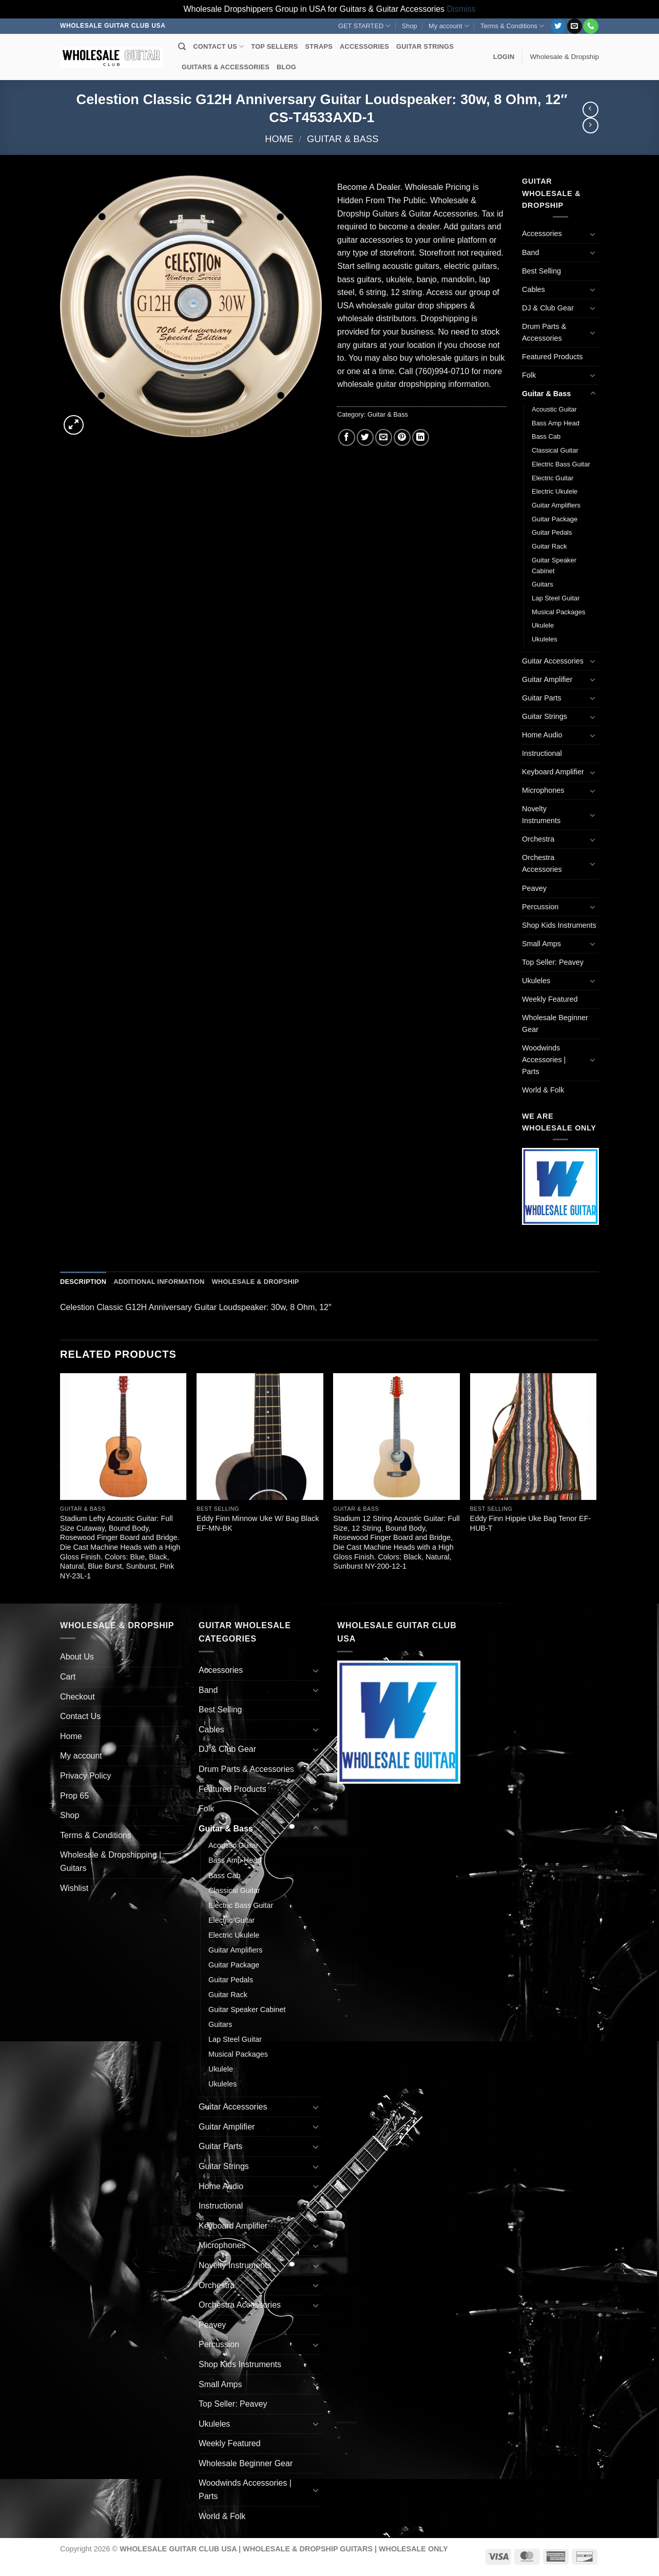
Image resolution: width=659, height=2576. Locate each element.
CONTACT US (218, 46)
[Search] (182, 46)
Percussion (540, 907)
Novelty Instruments (541, 815)
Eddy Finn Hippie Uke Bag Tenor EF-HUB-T (530, 1523)
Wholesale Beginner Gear (555, 1023)
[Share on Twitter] (365, 437)
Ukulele (543, 625)
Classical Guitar (555, 450)
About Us (77, 1656)
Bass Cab (546, 436)
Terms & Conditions (512, 26)
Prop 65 (74, 1795)
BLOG (286, 67)
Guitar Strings (544, 716)
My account (449, 26)
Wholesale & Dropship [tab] (255, 1281)
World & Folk (543, 1090)
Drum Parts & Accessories (544, 332)
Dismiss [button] (461, 9)
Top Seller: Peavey (553, 962)
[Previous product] (590, 125)
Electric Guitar (552, 478)
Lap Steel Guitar (556, 598)
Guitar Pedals (552, 532)
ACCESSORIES (364, 46)
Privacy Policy (85, 1775)
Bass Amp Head (555, 423)
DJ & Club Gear (548, 308)
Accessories (542, 233)
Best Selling (541, 271)
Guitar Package (554, 519)
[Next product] (590, 110)
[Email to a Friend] (383, 437)
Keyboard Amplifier (553, 772)
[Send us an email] (574, 26)
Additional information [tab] (158, 1281)
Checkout (77, 1696)
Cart (67, 1676)
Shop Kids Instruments (559, 925)
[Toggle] (593, 234)
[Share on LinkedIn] (420, 437)
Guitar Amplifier (547, 679)
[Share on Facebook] (346, 437)
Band (530, 252)
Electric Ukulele (554, 491)
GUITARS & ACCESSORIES (225, 67)
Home (279, 138)
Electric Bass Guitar (561, 464)
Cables (533, 289)
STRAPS (319, 46)
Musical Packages (558, 612)
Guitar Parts (541, 698)
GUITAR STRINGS (425, 46)
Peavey (534, 888)
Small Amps (541, 944)
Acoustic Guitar (554, 409)
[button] (504, 57)
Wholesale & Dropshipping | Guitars (110, 1861)
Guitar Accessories (553, 661)
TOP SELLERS (274, 46)
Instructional (542, 753)
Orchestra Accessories (542, 863)
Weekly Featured (550, 999)
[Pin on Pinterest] (402, 437)
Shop (409, 26)
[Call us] (590, 26)
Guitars (542, 584)
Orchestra (538, 839)
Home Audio (542, 735)
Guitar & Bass (343, 138)
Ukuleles (544, 639)
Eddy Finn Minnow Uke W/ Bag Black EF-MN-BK (258, 1523)
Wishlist (74, 1888)
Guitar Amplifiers (556, 505)
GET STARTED (364, 26)
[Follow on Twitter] (558, 26)
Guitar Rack (549, 546)
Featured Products (552, 357)
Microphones (543, 790)
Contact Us (80, 1716)
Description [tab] (83, 1281)
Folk (529, 375)
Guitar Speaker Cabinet (554, 565)
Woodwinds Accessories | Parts (544, 1060)
